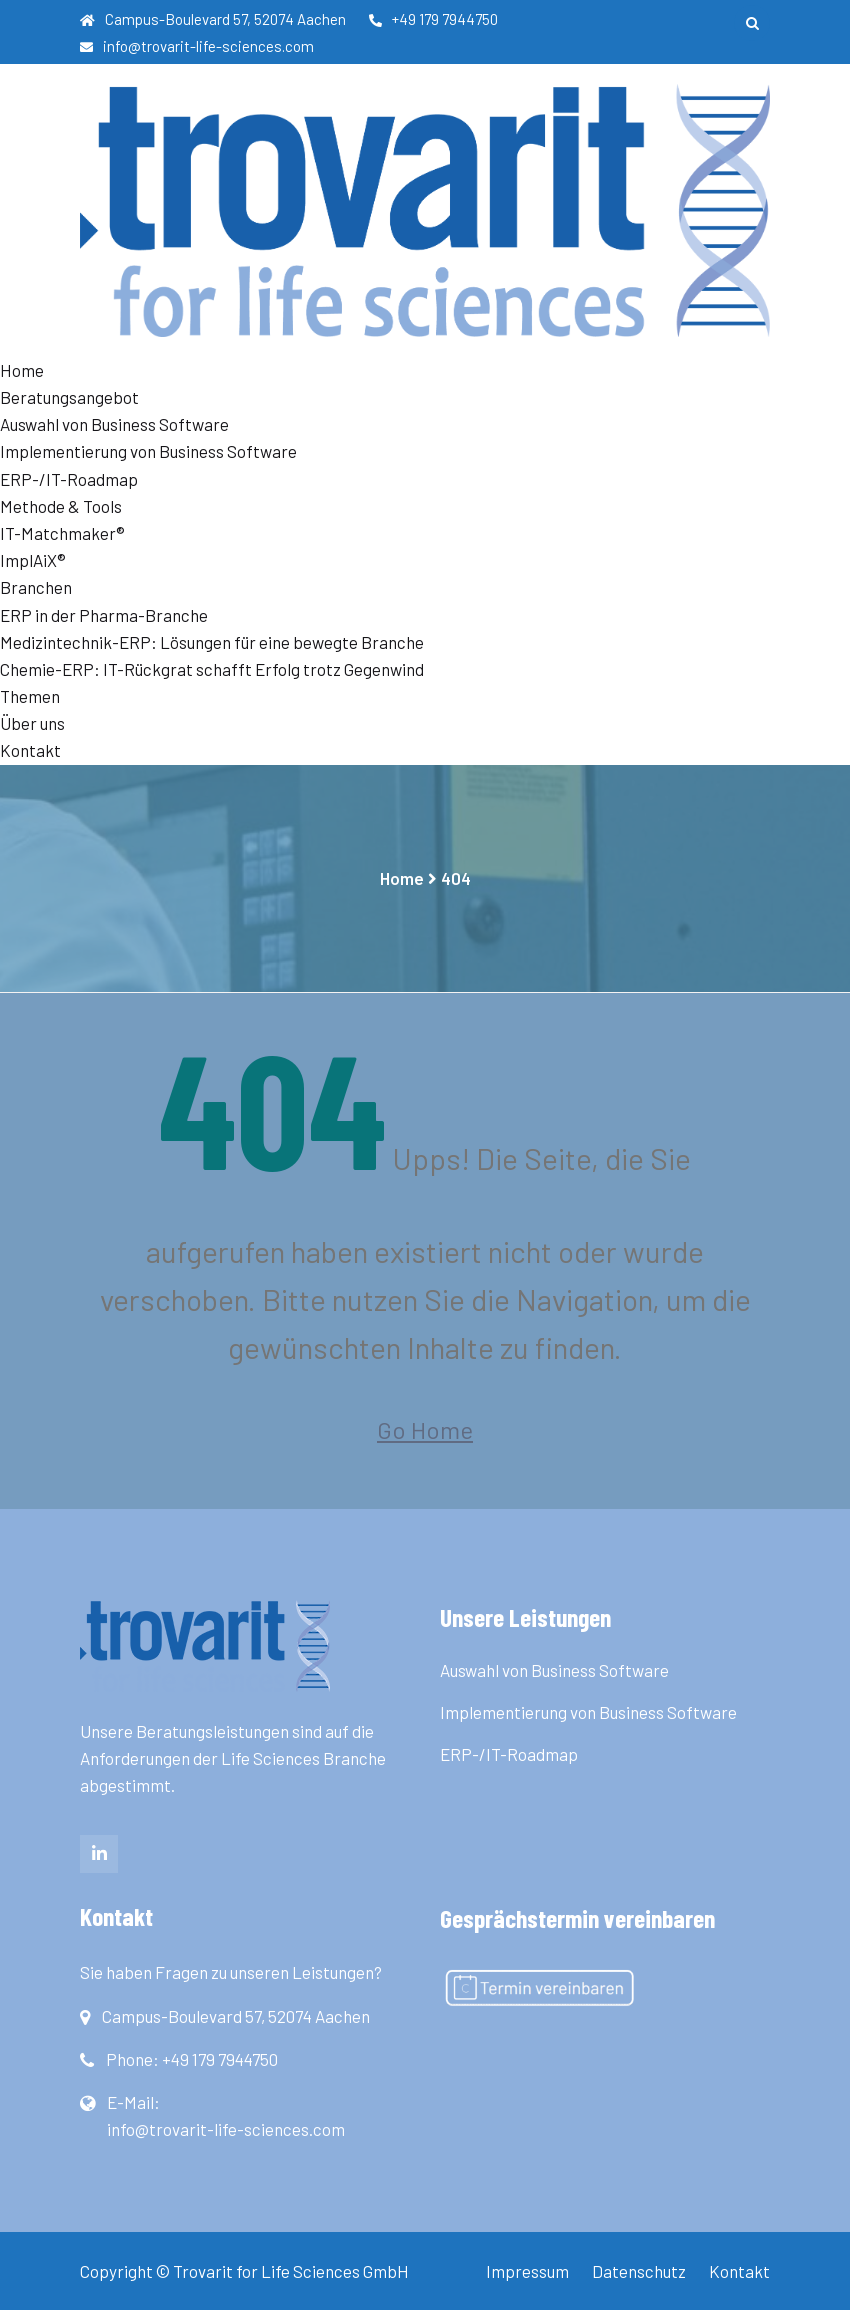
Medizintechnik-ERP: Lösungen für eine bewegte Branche (212, 642)
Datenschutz (639, 2271)
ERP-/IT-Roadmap (69, 479)
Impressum (527, 2271)
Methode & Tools (61, 506)
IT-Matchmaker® (62, 533)
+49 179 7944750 (433, 19)
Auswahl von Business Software (114, 424)
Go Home (425, 1429)
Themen (30, 696)
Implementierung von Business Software (148, 451)
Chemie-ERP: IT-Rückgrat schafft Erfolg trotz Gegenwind (212, 669)
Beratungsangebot (69, 397)
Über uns (32, 723)
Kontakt (30, 750)
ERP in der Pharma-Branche (104, 615)
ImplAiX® (33, 560)
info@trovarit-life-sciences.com (197, 46)
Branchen (36, 587)
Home (22, 370)
